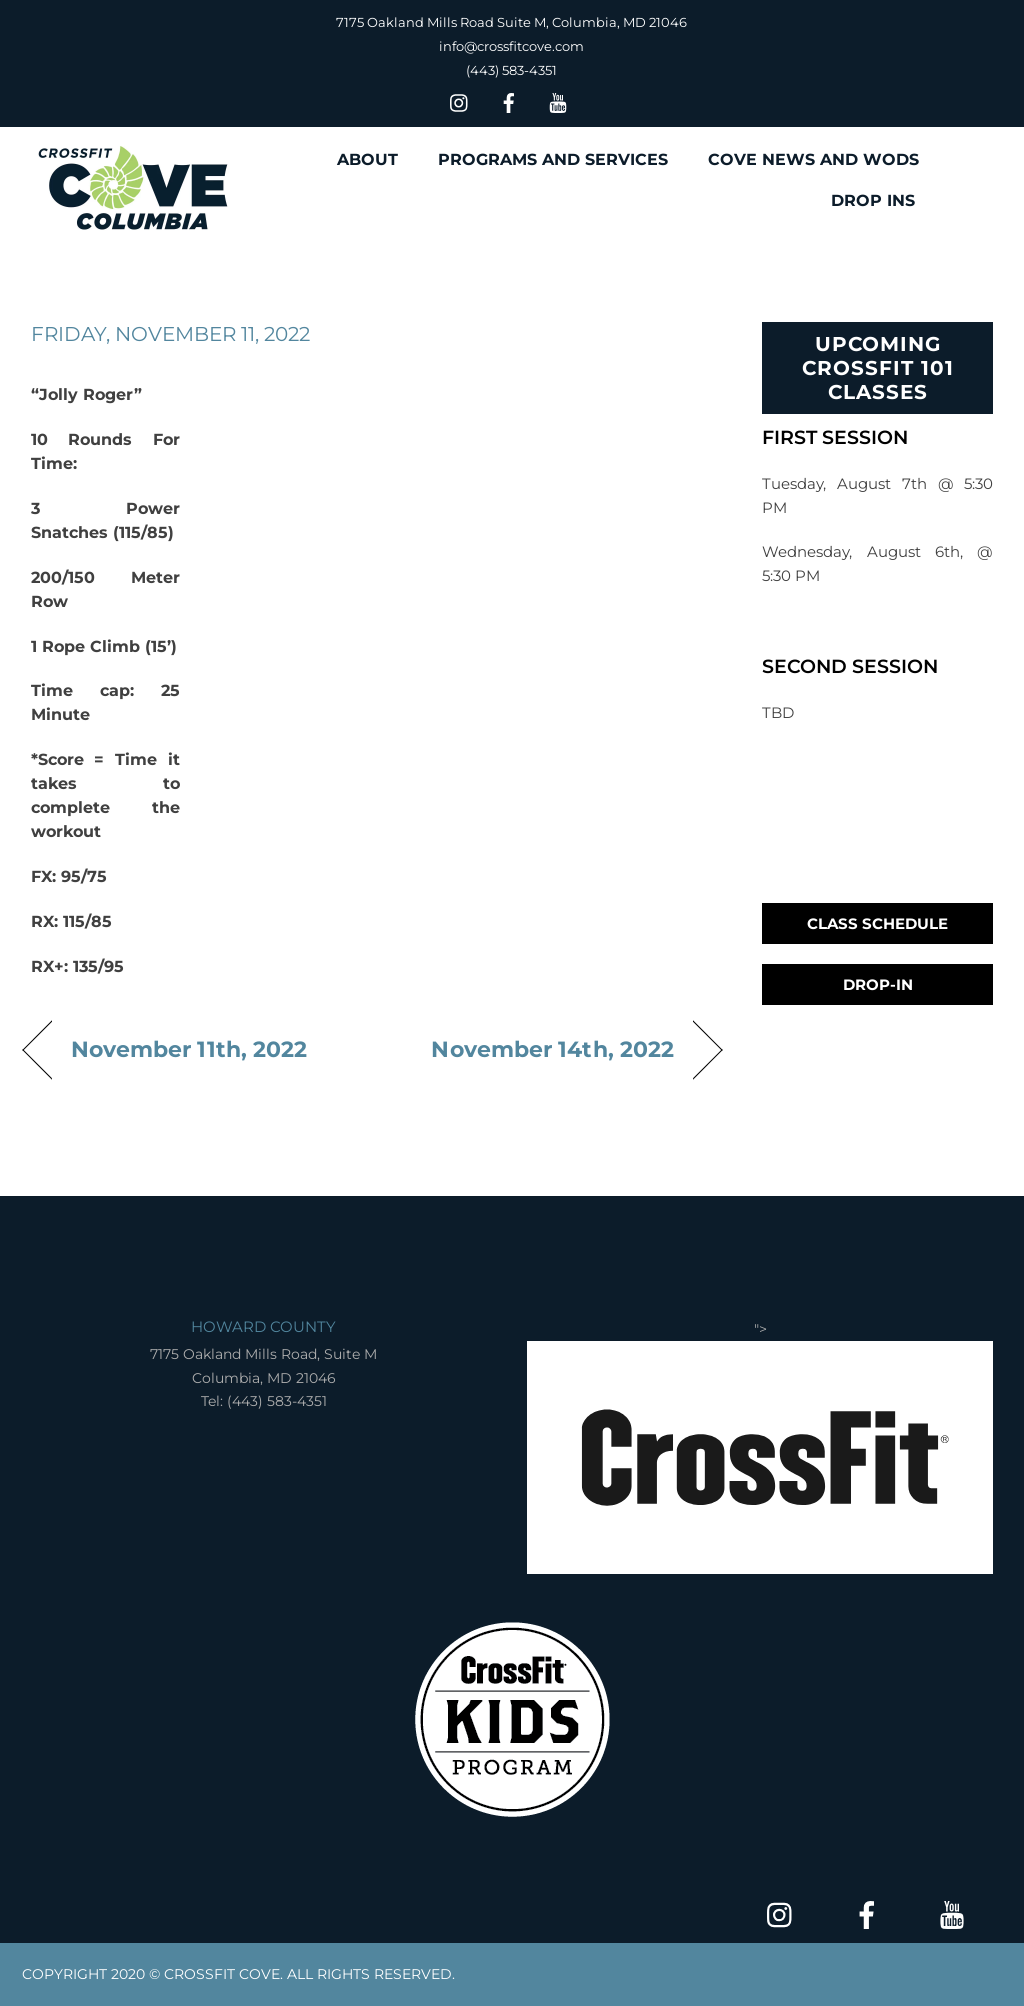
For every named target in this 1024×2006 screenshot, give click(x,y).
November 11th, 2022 (189, 1049)
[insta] (460, 100)
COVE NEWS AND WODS (813, 159)
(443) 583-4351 (511, 70)
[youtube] (558, 100)
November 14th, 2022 (552, 1049)
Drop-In (878, 984)
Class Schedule (877, 923)
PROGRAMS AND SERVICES (553, 159)
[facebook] (509, 100)
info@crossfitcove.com (511, 46)
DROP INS (873, 200)
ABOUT (367, 159)
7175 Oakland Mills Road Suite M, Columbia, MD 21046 (511, 22)
